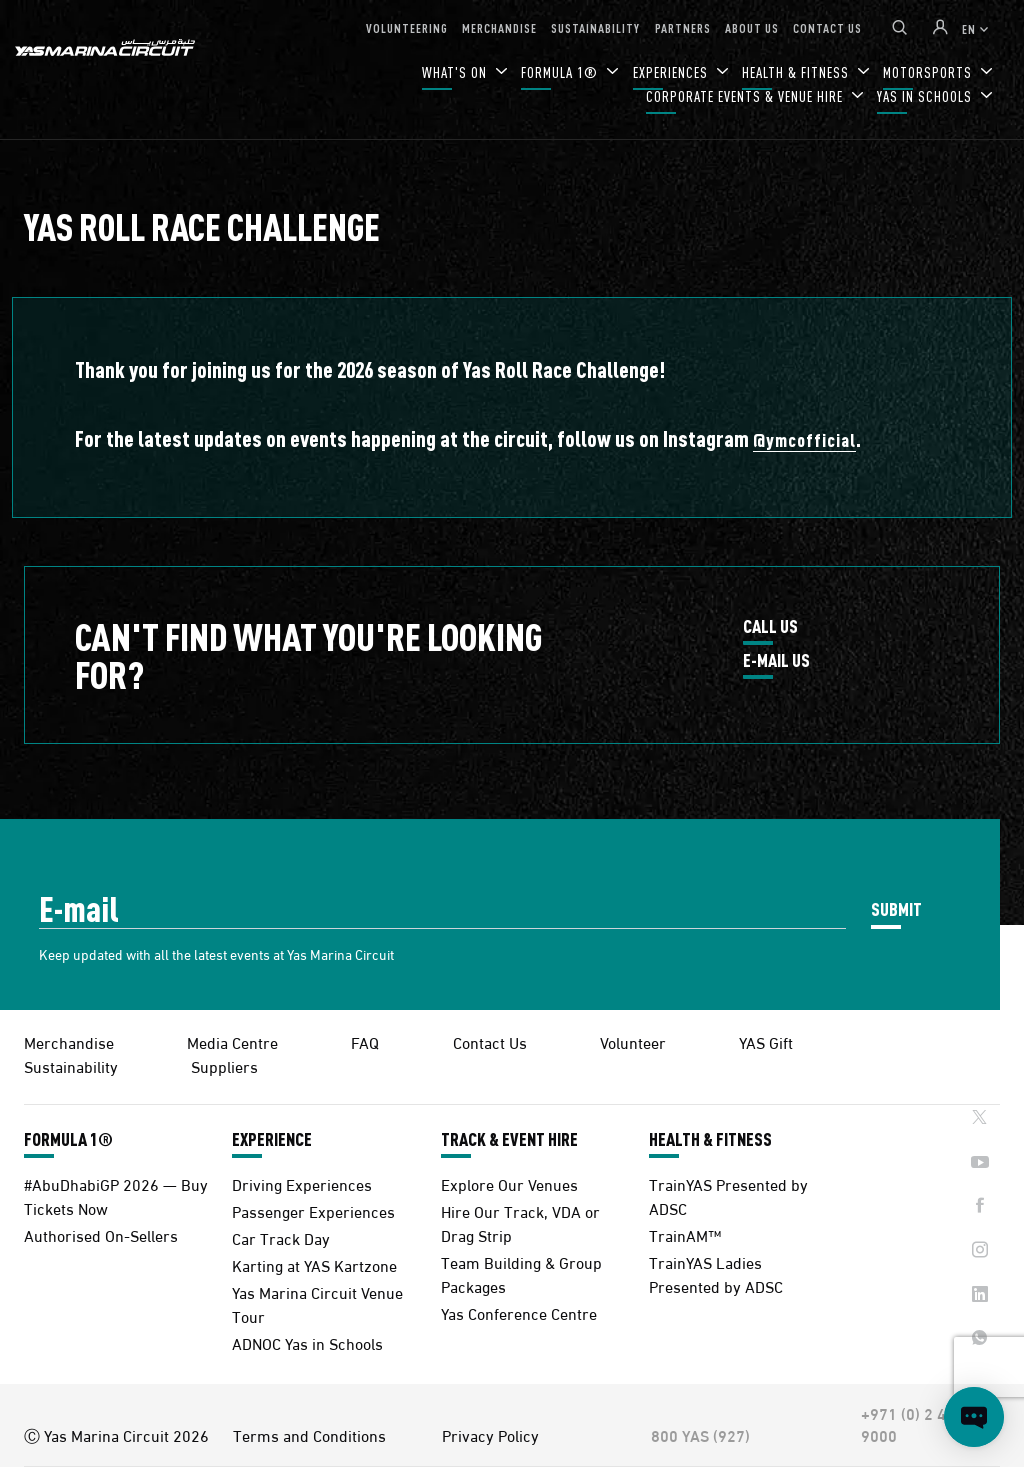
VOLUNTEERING (407, 27)
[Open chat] (974, 1417)
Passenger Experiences (313, 1210)
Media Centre (232, 1041)
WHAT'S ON (456, 72)
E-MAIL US (776, 661)
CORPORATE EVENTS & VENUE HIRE (746, 96)
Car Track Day (281, 1237)
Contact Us (490, 1041)
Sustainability (71, 1065)
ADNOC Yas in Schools (307, 1342)
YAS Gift (766, 1041)
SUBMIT (896, 908)
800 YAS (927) (700, 1435)
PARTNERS (683, 27)
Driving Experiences (302, 1183)
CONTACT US (827, 27)
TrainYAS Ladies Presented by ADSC (716, 1273)
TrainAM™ (685, 1234)
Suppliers (224, 1065)
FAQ (365, 1041)
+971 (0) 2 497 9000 (912, 1424)
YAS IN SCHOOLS (926, 96)
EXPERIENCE (272, 1139)
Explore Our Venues (509, 1183)
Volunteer (633, 1041)
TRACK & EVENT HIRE (509, 1139)
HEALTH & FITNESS (710, 1139)
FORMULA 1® (561, 72)
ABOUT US (752, 27)
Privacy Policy (490, 1435)
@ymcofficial (804, 439)
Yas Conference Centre (519, 1312)
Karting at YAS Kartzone (314, 1264)
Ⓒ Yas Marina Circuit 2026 (116, 1435)
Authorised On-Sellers (101, 1234)
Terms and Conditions (309, 1435)
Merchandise (69, 1041)
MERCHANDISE (499, 27)
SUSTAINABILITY (595, 27)
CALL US (770, 627)
